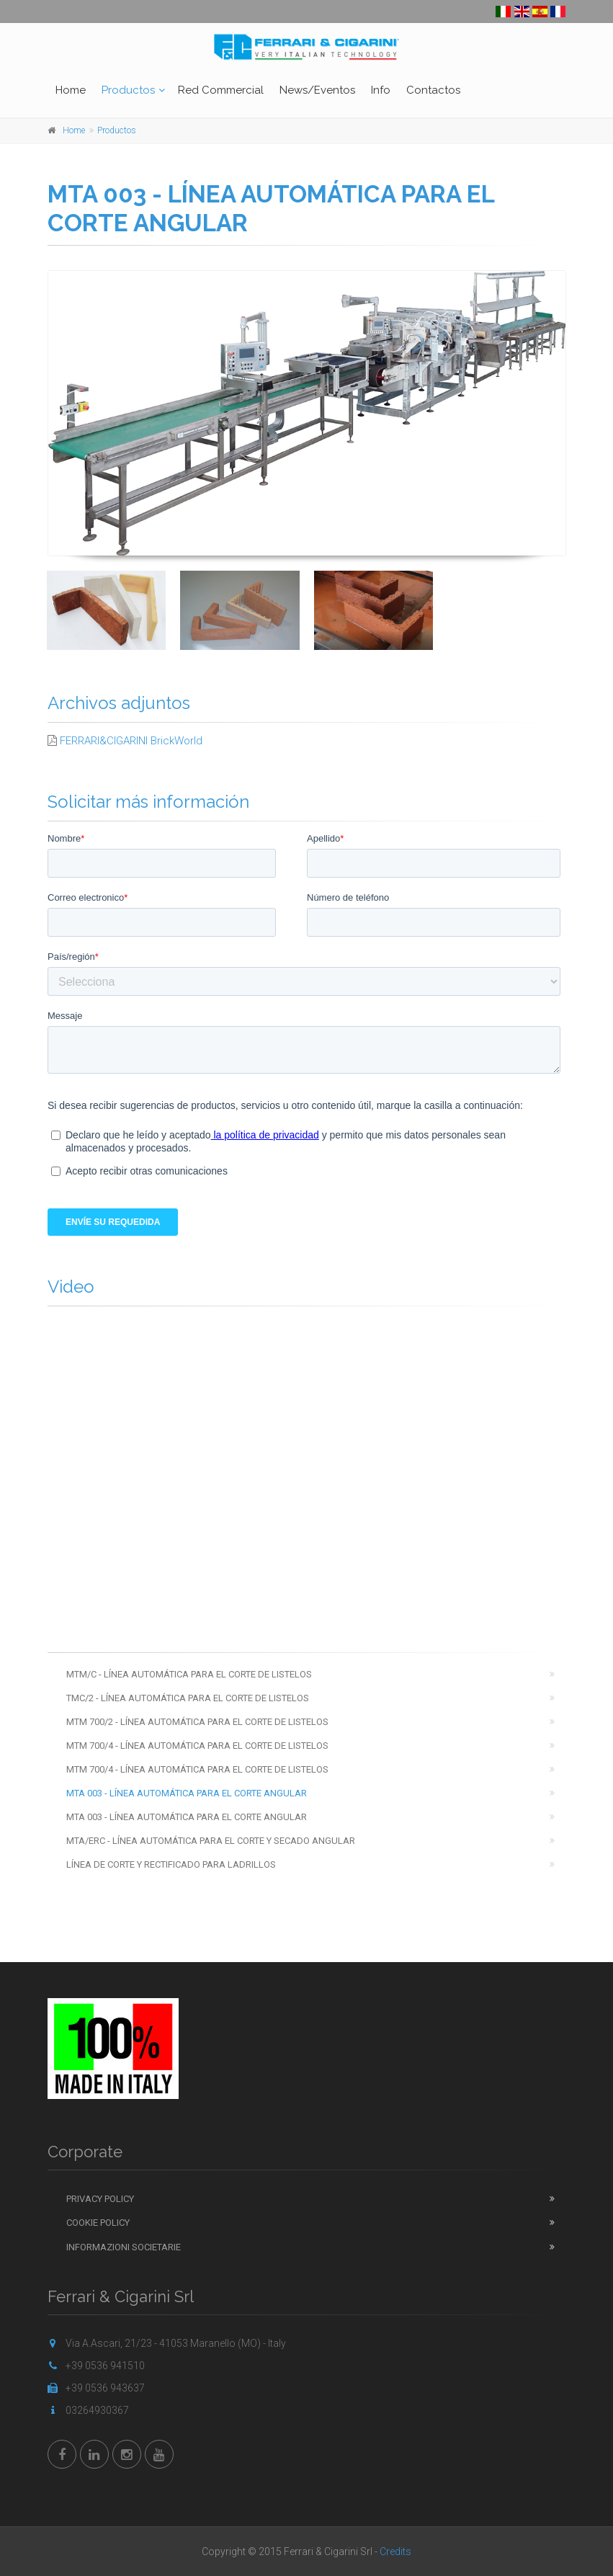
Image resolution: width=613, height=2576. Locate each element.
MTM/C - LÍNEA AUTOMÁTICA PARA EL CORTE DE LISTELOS (189, 1674)
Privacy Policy (100, 2198)
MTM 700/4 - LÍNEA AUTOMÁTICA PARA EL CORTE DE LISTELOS (197, 1745)
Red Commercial (221, 90)
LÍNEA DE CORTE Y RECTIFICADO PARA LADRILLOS (171, 1864)
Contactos (433, 90)
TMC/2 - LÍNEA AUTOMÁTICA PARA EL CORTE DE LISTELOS (187, 1698)
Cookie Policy (98, 2222)
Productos (128, 90)
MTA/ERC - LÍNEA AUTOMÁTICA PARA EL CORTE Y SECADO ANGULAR (210, 1840)
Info (380, 90)
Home (70, 90)
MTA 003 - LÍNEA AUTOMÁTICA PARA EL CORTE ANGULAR (186, 1793)
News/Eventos (317, 90)
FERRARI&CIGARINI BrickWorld (131, 740)
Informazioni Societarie (123, 2247)
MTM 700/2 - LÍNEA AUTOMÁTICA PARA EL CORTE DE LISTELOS (197, 1721)
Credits (395, 2551)
